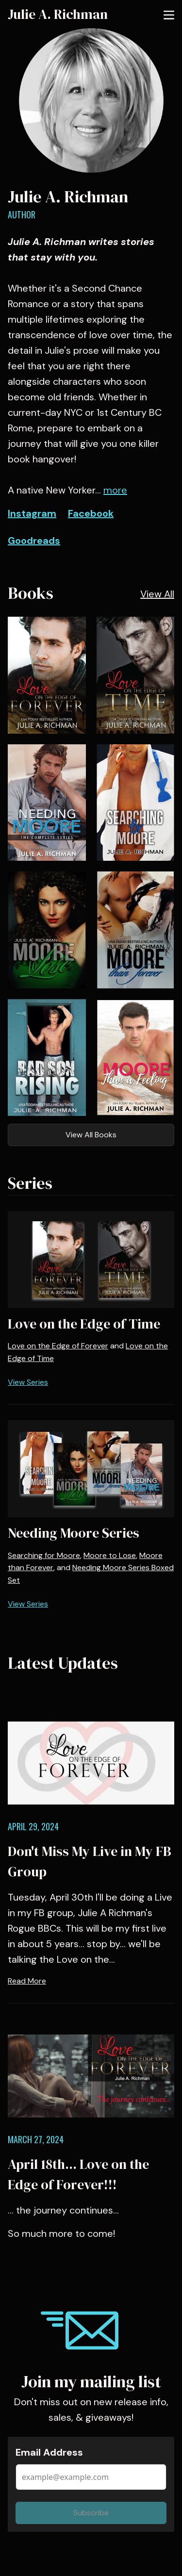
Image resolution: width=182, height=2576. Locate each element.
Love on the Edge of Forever (58, 1346)
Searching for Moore (44, 1555)
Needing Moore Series (73, 1533)
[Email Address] (91, 2477)
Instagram (32, 513)
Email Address (49, 2452)
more (115, 490)
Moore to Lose (109, 1555)
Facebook (91, 513)
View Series (28, 1382)
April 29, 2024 (33, 1826)
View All (157, 594)
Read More (27, 1981)
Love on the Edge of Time (84, 1323)
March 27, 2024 (36, 2139)
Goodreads (34, 540)
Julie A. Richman (58, 14)
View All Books (91, 1135)
